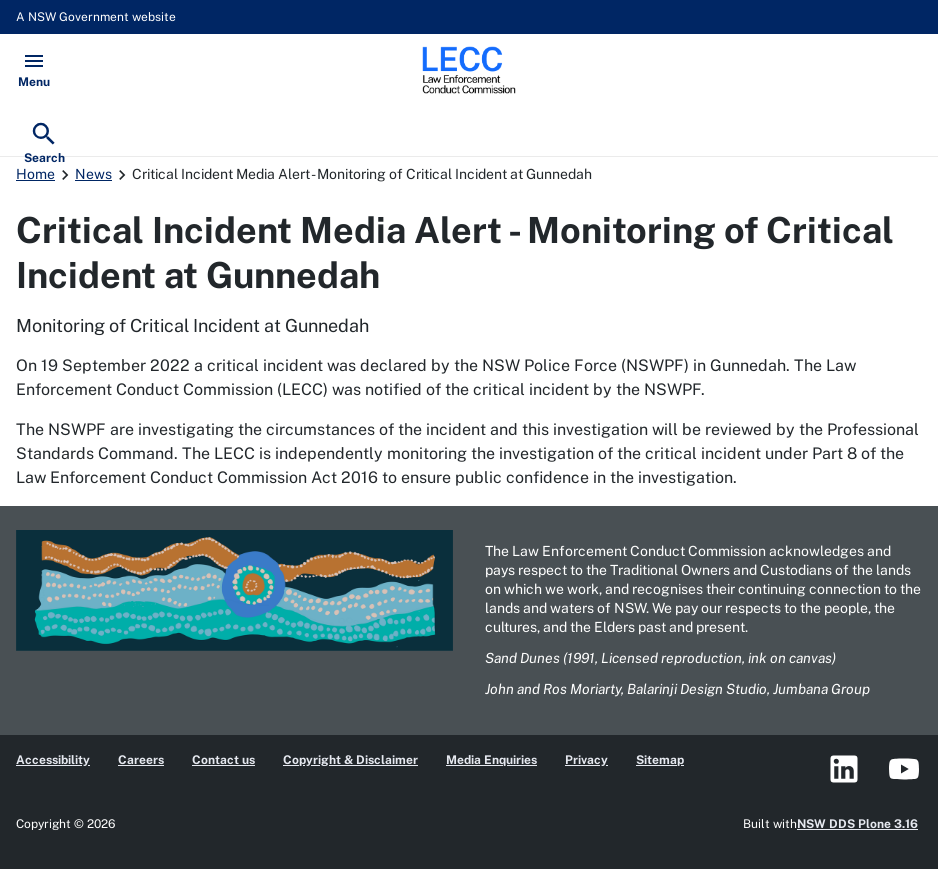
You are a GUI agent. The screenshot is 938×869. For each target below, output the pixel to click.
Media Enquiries (491, 760)
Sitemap (660, 760)
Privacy (586, 760)
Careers (141, 760)
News (93, 174)
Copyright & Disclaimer (350, 760)
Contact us (223, 760)
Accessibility (53, 760)
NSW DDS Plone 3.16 (857, 824)
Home (35, 174)
